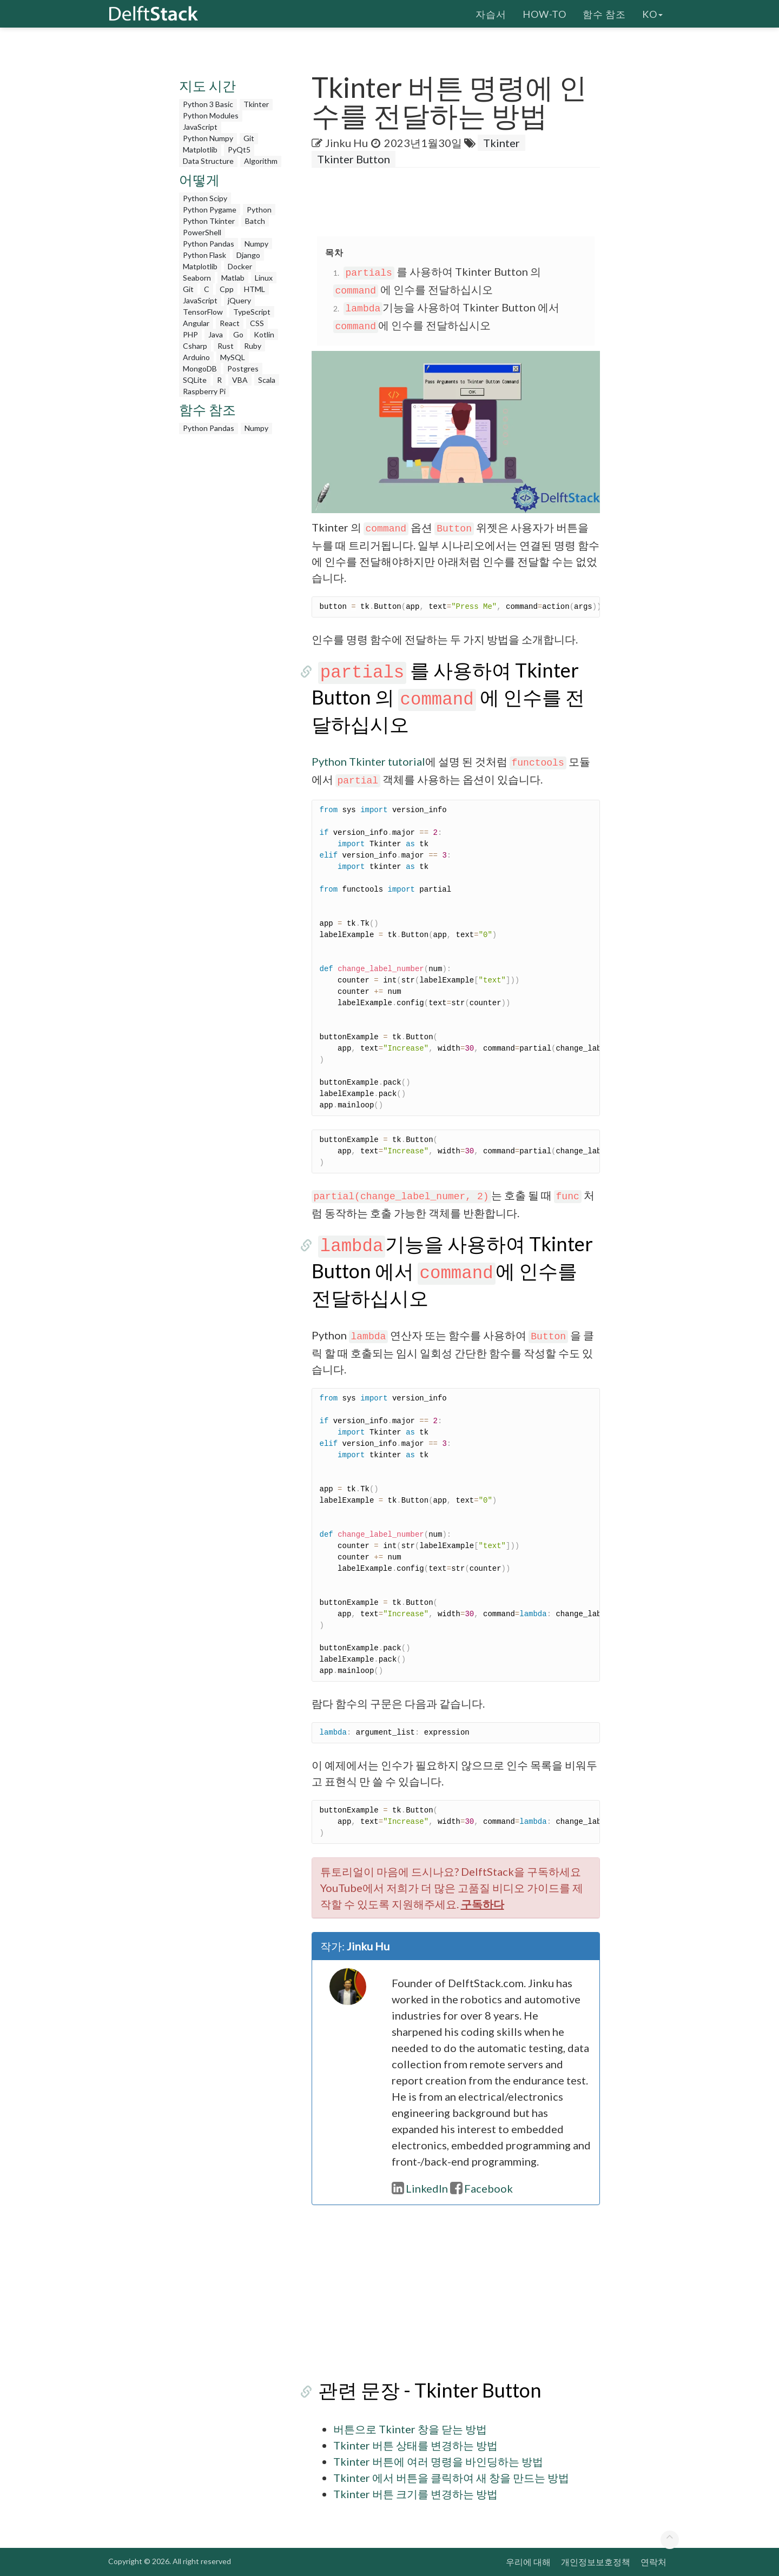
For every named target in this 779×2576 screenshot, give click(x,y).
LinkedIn (420, 2188)
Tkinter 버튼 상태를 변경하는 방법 (415, 2445)
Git (248, 138)
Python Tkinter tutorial (368, 761)
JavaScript (200, 126)
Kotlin (264, 334)
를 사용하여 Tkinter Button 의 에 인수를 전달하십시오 (448, 697)
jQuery (239, 300)
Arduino (196, 357)
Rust (225, 345)
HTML (254, 289)
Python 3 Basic (208, 104)
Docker (240, 266)
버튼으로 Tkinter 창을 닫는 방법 (410, 2428)
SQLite (195, 379)
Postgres (243, 368)
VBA (240, 379)
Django (248, 255)
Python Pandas (208, 243)
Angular (196, 323)
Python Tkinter (209, 220)
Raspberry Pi (204, 391)
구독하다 (482, 1903)
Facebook (481, 2188)
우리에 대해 (528, 2562)
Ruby (252, 345)
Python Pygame (209, 209)
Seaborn (197, 277)
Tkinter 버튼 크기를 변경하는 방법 (415, 2493)
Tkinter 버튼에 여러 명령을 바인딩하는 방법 (438, 2461)
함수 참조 (604, 13)
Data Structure (208, 160)
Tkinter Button (353, 158)
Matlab (233, 277)
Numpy (256, 243)
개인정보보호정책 (595, 2562)
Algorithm (261, 160)
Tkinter (256, 104)
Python (259, 209)
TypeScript (251, 311)
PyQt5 (239, 149)
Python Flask (204, 255)
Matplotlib (200, 149)
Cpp (227, 289)
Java (215, 334)
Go (238, 334)
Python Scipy (205, 198)
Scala (266, 379)
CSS (257, 323)
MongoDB (200, 368)
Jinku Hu (346, 142)
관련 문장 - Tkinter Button (423, 2390)
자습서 (491, 13)
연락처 (653, 2562)
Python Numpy (208, 138)
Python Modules (211, 115)
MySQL (232, 357)
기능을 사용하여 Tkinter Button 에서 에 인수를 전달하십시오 (449, 1271)
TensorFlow (203, 311)
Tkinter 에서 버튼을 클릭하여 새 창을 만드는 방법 (451, 2477)
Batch (255, 220)
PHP (190, 334)
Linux (264, 277)
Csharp (195, 345)
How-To (544, 13)
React (230, 323)
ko (652, 13)
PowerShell (202, 232)
